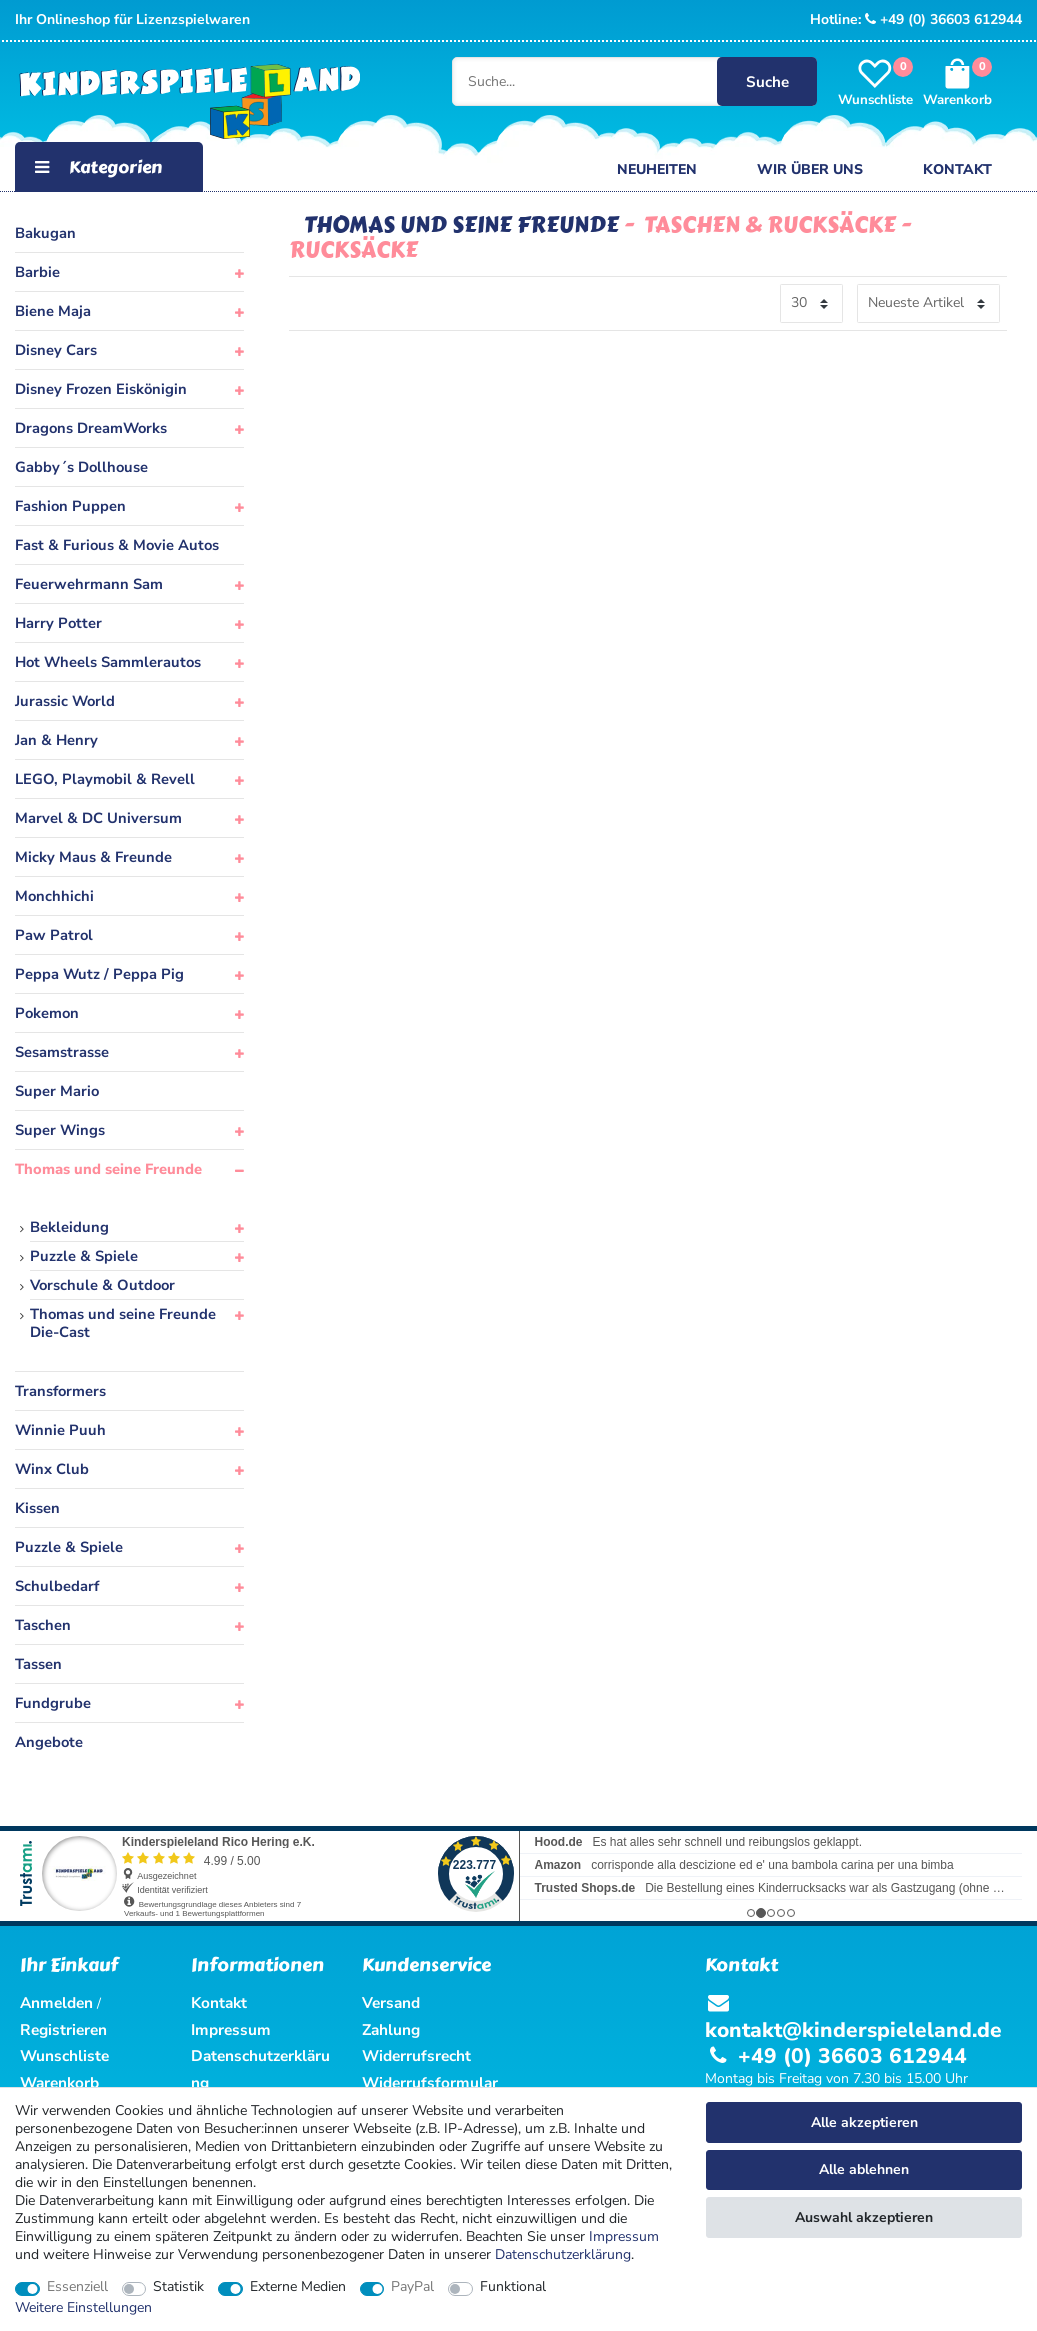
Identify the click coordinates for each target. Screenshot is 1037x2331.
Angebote (49, 1742)
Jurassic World (65, 701)
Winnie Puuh (60, 1430)
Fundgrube (53, 1703)
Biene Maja (53, 311)
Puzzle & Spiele (84, 1256)
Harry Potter (58, 623)
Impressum (624, 2236)
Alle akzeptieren (864, 2122)
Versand (391, 2002)
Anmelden (56, 2002)
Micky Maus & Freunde (93, 857)
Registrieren (63, 2029)
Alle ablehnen (864, 2169)
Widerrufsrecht (416, 2055)
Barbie (37, 272)
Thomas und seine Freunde (108, 1169)
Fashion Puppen (70, 506)
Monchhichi (54, 896)
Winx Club (52, 1469)
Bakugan (45, 233)
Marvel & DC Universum (98, 818)
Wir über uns (810, 169)
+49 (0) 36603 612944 (943, 19)
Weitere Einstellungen (83, 2308)
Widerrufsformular (430, 2082)
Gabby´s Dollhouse (81, 467)
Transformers (60, 1391)
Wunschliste (64, 2055)
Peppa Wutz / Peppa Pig (99, 974)
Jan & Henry (56, 740)
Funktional (513, 2287)
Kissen (37, 1508)
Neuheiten (657, 169)
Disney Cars (56, 350)
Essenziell (77, 2287)
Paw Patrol (54, 935)
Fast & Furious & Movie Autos (117, 545)
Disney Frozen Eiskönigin (101, 389)
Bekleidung (69, 1227)
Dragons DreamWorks (91, 428)
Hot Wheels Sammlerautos (108, 662)
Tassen (38, 1664)
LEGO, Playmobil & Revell (105, 779)
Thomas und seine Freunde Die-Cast (123, 1323)
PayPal (412, 2287)
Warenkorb (59, 2082)
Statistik (178, 2287)
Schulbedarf (57, 1586)
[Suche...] (598, 82)
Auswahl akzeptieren (864, 2217)
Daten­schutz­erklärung (563, 2254)
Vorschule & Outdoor (102, 1285)
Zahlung (391, 2029)
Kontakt (957, 169)
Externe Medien (298, 2287)
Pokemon (47, 1013)
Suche (765, 81)
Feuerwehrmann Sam (89, 584)
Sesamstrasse (62, 1052)
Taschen (43, 1625)
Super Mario (57, 1091)
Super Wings (60, 1130)
